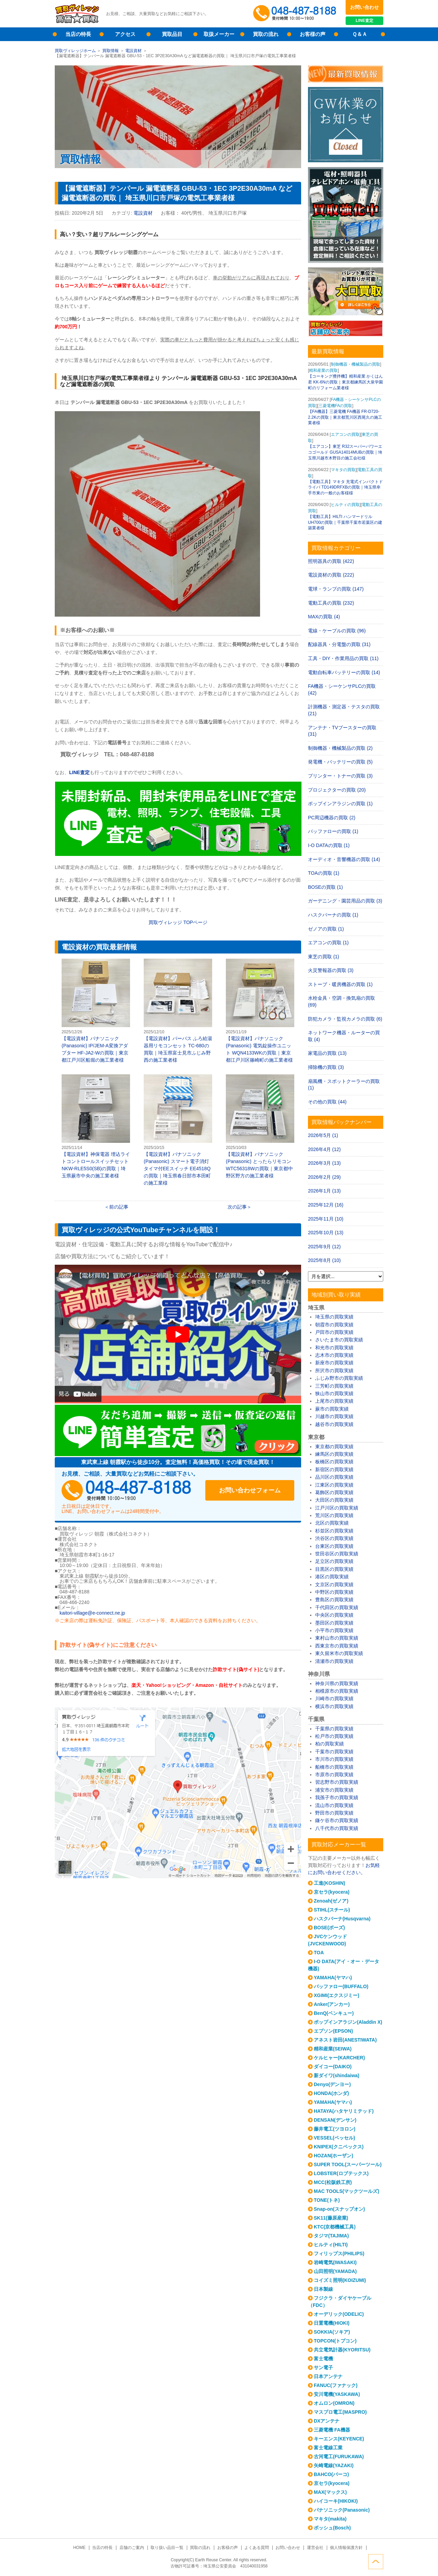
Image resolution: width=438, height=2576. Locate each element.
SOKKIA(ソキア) (332, 2332)
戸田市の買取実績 (334, 1332)
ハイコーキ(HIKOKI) (336, 2501)
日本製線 (323, 2289)
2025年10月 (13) (326, 1232)
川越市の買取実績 (334, 1416)
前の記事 (118, 1207)
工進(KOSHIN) (329, 1883)
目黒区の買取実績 (334, 1569)
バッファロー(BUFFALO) (341, 1986)
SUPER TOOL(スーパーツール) (348, 2164)
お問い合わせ (364, 7)
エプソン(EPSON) (333, 2031)
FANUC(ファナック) (336, 2385)
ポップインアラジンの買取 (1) (340, 803)
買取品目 (172, 34)
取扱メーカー (219, 34)
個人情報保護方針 (346, 2547)
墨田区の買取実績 (334, 1623)
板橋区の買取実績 (334, 1461)
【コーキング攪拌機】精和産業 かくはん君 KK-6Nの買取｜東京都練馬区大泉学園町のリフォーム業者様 (345, 382)
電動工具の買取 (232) (331, 603)
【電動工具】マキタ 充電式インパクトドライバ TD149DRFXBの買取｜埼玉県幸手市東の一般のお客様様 (345, 487)
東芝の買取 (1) (323, 956)
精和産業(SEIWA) (332, 2048)
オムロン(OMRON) (334, 2403)
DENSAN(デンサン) (335, 2120)
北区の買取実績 (332, 1523)
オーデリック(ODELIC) (339, 2314)
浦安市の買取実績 (334, 1790)
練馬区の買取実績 (334, 1454)
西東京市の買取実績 (336, 1646)
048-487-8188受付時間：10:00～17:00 (296, 13)
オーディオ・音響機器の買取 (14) (344, 859)
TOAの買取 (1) (323, 873)
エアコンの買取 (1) (328, 942)
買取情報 (110, 50)
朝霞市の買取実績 (334, 1324)
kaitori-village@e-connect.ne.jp (92, 1613)
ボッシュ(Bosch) (332, 2527)
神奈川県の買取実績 (336, 1683)
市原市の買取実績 (334, 1774)
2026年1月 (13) (324, 1191)
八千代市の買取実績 (336, 1828)
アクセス (125, 34)
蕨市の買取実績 (332, 1409)
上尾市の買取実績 (334, 1401)
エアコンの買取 (345, 434)
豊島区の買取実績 (334, 1599)
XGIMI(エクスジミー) (336, 1995)
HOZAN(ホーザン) (333, 2155)
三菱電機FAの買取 (335, 405)
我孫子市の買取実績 (336, 1797)
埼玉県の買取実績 (334, 1316)
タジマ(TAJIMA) (331, 2235)
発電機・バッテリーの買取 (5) (340, 762)
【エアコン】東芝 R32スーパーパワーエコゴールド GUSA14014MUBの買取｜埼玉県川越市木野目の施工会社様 (345, 452)
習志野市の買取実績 (336, 1782)
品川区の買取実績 (334, 1477)
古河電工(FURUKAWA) (339, 2456)
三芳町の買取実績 (334, 1386)
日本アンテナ (328, 2376)
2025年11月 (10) (326, 1219)
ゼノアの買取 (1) (326, 929)
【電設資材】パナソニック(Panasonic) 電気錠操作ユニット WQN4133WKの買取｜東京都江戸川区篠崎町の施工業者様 (260, 1011)
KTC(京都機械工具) (335, 2227)
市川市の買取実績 (334, 1759)
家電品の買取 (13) (327, 1053)
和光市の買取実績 (334, 1347)
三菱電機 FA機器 (332, 2430)
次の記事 (237, 1207)
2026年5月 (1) (323, 1135)
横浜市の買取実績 (334, 1706)
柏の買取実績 (329, 1743)
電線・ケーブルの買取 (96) (337, 630)
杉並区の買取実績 (334, 1530)
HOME (79, 2547)
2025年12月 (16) (326, 1205)
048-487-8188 (127, 1490)
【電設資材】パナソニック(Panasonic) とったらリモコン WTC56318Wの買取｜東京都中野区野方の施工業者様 (260, 1126)
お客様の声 (312, 34)
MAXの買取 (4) (324, 616)
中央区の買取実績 (334, 1615)
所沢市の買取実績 (334, 1370)
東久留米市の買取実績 (339, 1653)
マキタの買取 (343, 469)
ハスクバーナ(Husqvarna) (342, 1918)
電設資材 (133, 50)
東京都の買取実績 (334, 1446)
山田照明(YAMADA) (335, 2271)
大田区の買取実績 (334, 1500)
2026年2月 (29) (324, 1177)
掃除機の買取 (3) (326, 1067)
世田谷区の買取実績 (336, 1553)
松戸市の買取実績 (334, 1736)
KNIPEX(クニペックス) (338, 2146)
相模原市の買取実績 (336, 1691)
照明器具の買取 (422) (331, 561)
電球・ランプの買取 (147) (336, 589)
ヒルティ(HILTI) (331, 2244)
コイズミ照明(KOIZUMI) (340, 2280)
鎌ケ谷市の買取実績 (336, 1820)
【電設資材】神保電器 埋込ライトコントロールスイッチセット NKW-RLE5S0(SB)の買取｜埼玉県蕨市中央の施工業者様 (96, 1126)
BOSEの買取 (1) (325, 887)
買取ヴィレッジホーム (75, 50)
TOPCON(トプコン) (335, 2341)
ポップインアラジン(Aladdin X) (348, 2022)
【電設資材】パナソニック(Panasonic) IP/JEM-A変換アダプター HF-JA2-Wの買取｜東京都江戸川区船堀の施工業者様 (96, 1011)
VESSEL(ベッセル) (334, 2138)
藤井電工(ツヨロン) (334, 2129)
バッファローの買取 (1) (333, 831)
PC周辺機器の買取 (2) (331, 817)
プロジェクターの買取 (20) (337, 790)
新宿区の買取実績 (334, 1469)
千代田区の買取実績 (336, 1607)
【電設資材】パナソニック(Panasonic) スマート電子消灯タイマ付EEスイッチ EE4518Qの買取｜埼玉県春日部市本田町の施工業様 (178, 1130)
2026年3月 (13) (324, 1163)
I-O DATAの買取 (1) (329, 845)
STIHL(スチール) (332, 1909)
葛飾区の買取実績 (334, 1492)
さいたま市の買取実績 (339, 1339)
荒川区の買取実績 (334, 1515)
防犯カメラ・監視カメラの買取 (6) (345, 1019)
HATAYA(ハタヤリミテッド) (344, 2111)
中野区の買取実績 (334, 1592)
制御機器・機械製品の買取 (355, 364)
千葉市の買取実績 (334, 1751)
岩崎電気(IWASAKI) (335, 2262)
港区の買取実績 (332, 1576)
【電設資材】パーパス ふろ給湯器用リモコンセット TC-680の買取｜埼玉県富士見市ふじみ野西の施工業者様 (178, 1011)
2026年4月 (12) (324, 1149)
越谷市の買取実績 (334, 1424)
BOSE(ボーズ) (329, 1927)
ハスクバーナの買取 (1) (333, 915)
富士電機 (323, 2358)
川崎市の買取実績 (334, 1698)
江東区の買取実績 (334, 1485)
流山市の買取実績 (334, 1805)
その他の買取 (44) (327, 1101)
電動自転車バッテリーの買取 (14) (344, 672)
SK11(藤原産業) (331, 2218)
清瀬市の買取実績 (334, 1661)
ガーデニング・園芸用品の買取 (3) (345, 901)
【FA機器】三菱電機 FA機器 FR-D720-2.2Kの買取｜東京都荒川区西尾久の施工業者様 (345, 417)
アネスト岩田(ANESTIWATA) (345, 2040)
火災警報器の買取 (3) (330, 970)
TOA (319, 1952)
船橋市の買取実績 (334, 1767)
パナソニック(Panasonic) (342, 2510)
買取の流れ (266, 34)
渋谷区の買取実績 (334, 1538)
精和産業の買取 (323, 370)
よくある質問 (256, 2547)
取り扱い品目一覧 (167, 2547)
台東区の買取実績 (334, 1546)
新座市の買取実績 (334, 1362)
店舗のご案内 (131, 2547)
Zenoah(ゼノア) (331, 1901)
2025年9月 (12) (324, 1246)
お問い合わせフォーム (250, 1490)
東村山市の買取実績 (336, 1638)
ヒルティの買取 (345, 504)
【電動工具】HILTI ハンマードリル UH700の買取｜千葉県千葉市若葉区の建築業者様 (345, 522)
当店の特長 (78, 34)
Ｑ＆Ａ (359, 34)
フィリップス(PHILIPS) (339, 2253)
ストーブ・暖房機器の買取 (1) (340, 984)
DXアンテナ (326, 2421)
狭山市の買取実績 (334, 1393)
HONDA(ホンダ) (331, 2093)
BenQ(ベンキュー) (334, 2013)
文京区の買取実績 (334, 1584)
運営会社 (315, 2547)
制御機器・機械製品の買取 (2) (340, 748)
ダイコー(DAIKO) (332, 2066)
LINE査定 (364, 20)
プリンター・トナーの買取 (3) (340, 776)
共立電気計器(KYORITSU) (342, 2349)
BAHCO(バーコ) (331, 2474)
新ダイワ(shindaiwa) (336, 2075)
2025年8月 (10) (324, 1260)
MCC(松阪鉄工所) (333, 2182)
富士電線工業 (328, 2447)
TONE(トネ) (327, 2200)
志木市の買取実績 (334, 1355)
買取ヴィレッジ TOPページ (178, 922)
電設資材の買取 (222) (331, 575)
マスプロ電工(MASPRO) (340, 2412)
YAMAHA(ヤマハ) (333, 1977)
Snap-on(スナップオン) (339, 2209)
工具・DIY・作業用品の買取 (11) (343, 658)
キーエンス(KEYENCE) (339, 2438)
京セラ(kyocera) (331, 1892)
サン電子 (323, 2367)
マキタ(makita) (330, 2519)
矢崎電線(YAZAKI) (333, 2465)
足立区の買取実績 (334, 1561)
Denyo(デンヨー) (332, 2084)
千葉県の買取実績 (334, 1728)
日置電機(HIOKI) (331, 2323)
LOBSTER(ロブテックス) (341, 2173)
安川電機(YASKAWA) (337, 2394)
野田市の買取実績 (334, 1813)
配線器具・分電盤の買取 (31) (339, 644)
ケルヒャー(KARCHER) (339, 2057)
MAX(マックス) (330, 2492)
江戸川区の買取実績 (336, 1508)
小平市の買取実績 (334, 1630)
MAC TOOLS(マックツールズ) (346, 2191)
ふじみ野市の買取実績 (339, 1378)
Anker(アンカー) (332, 2004)
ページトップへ (375, 2561)
